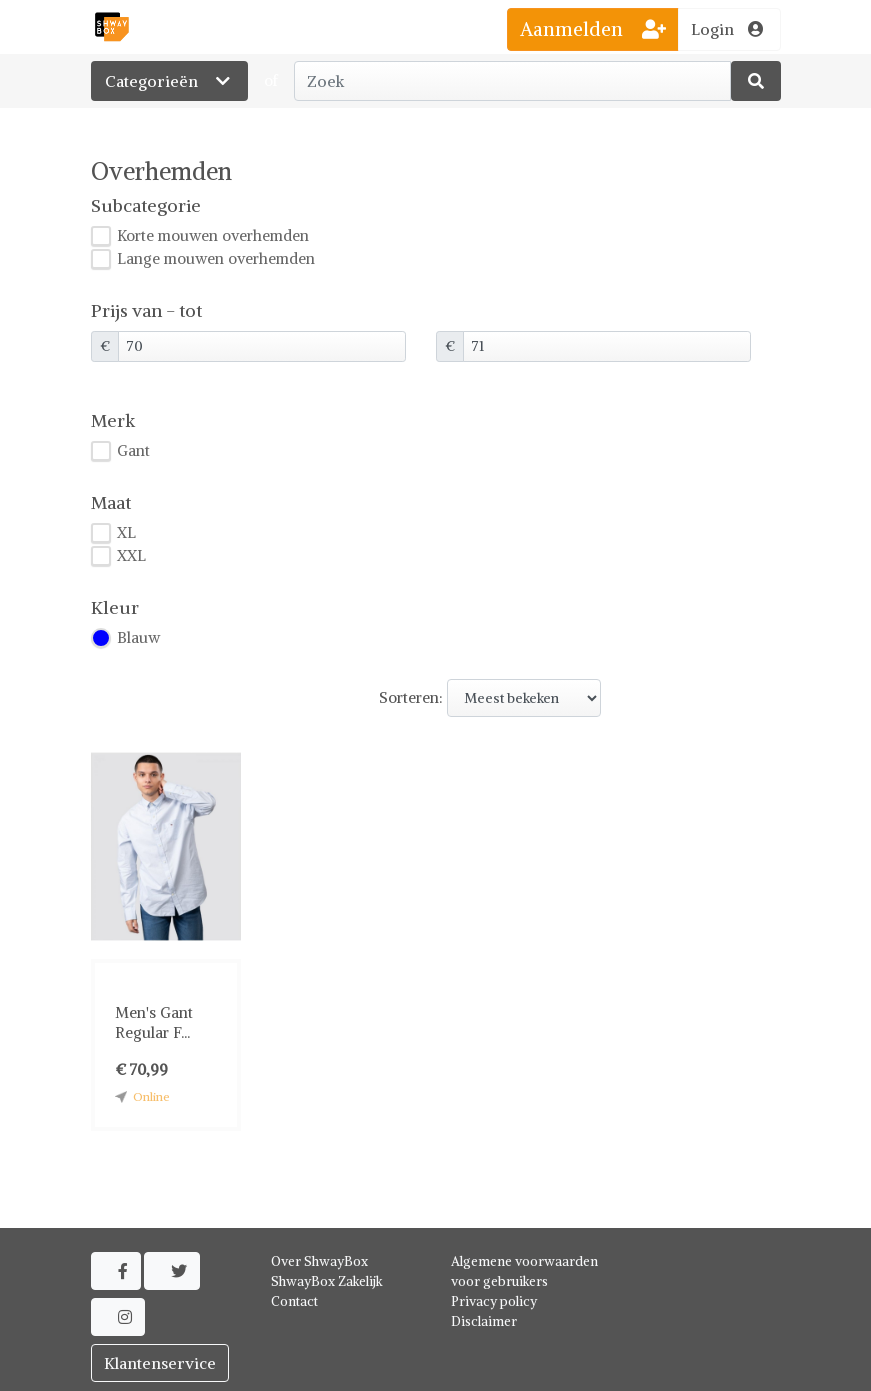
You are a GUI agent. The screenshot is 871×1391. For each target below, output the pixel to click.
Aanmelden (593, 29)
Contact (294, 1301)
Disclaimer (484, 1321)
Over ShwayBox (319, 1261)
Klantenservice (160, 1363)
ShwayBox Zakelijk (327, 1281)
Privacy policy (494, 1301)
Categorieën (169, 81)
